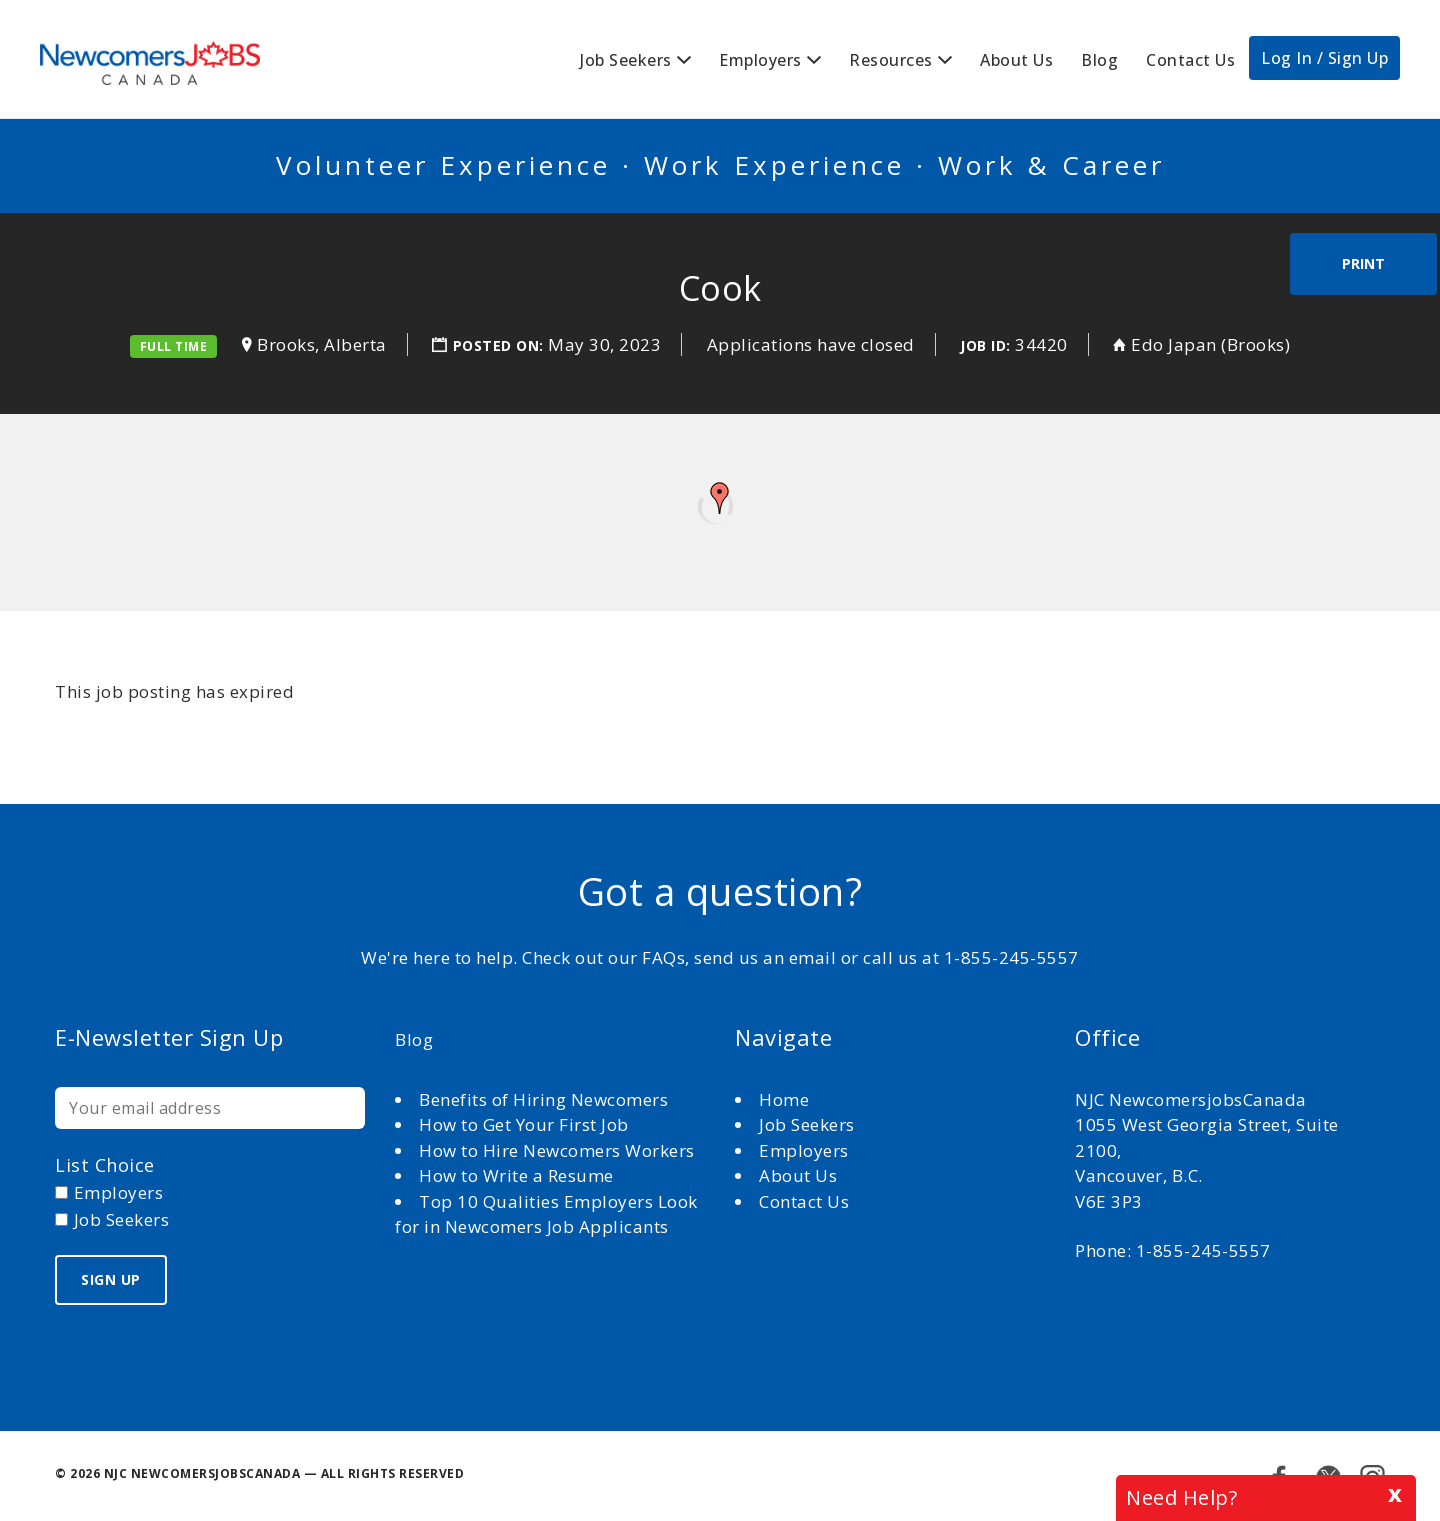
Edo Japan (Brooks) (1210, 344)
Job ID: (985, 345)
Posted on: (501, 345)
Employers (760, 60)
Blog (1099, 60)
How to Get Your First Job (524, 1124)
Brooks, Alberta (322, 344)
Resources (891, 60)
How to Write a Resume (516, 1175)
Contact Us (1190, 60)
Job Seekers (626, 60)
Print (1363, 263)
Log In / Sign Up (1324, 58)
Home (786, 1099)
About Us (1016, 60)
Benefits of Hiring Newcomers (543, 1099)
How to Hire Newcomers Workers (557, 1150)
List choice (105, 1165)
